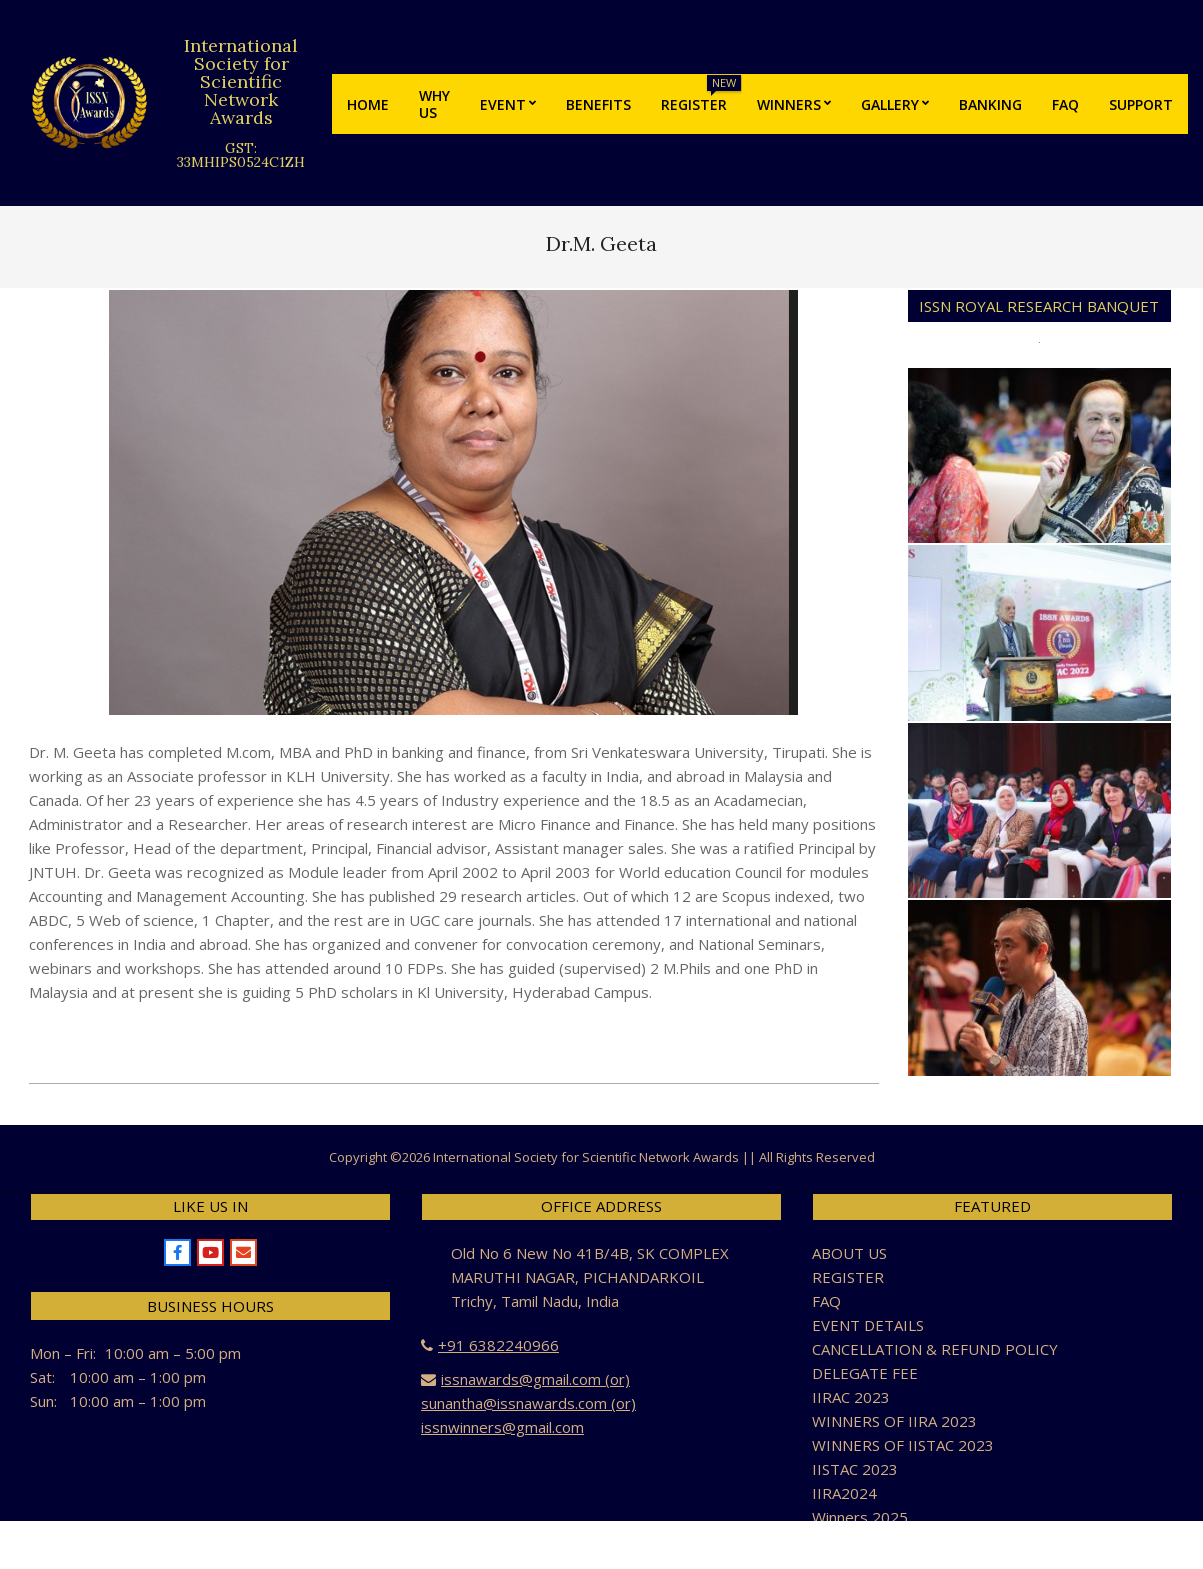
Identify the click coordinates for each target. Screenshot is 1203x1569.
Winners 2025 (860, 1517)
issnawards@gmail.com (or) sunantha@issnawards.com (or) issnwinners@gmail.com (528, 1403)
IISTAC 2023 (855, 1469)
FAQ (826, 1301)
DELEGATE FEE (865, 1373)
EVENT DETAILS (868, 1325)
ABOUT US (849, 1253)
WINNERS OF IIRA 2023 (894, 1421)
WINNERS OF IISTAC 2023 (903, 1445)
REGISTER (848, 1277)
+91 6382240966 (498, 1345)
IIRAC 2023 (851, 1397)
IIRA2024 (844, 1493)
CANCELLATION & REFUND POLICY (935, 1349)
